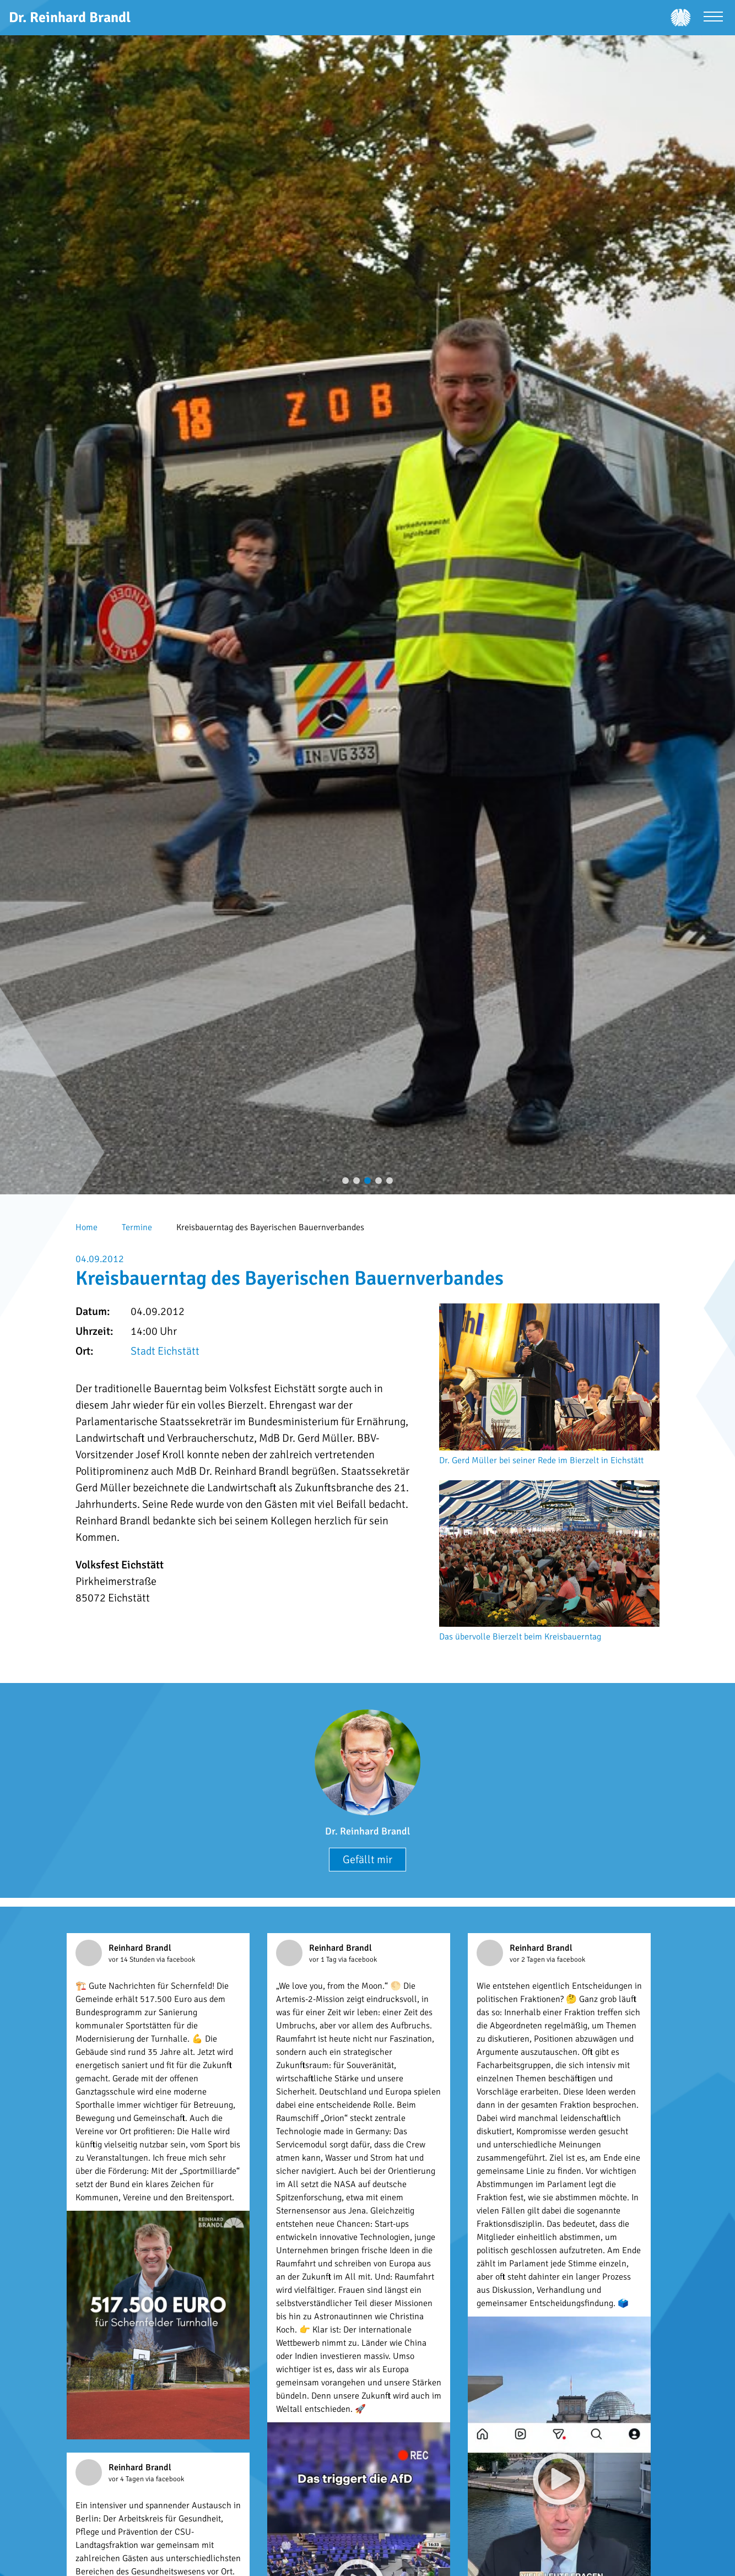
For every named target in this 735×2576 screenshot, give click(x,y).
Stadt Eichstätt (165, 1351)
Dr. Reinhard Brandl (367, 1831)
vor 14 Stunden (132, 1959)
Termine (137, 1227)
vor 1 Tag (323, 1959)
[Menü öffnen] (713, 18)
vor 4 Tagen (127, 2479)
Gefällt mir (367, 1859)
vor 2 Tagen (528, 1959)
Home (86, 1227)
